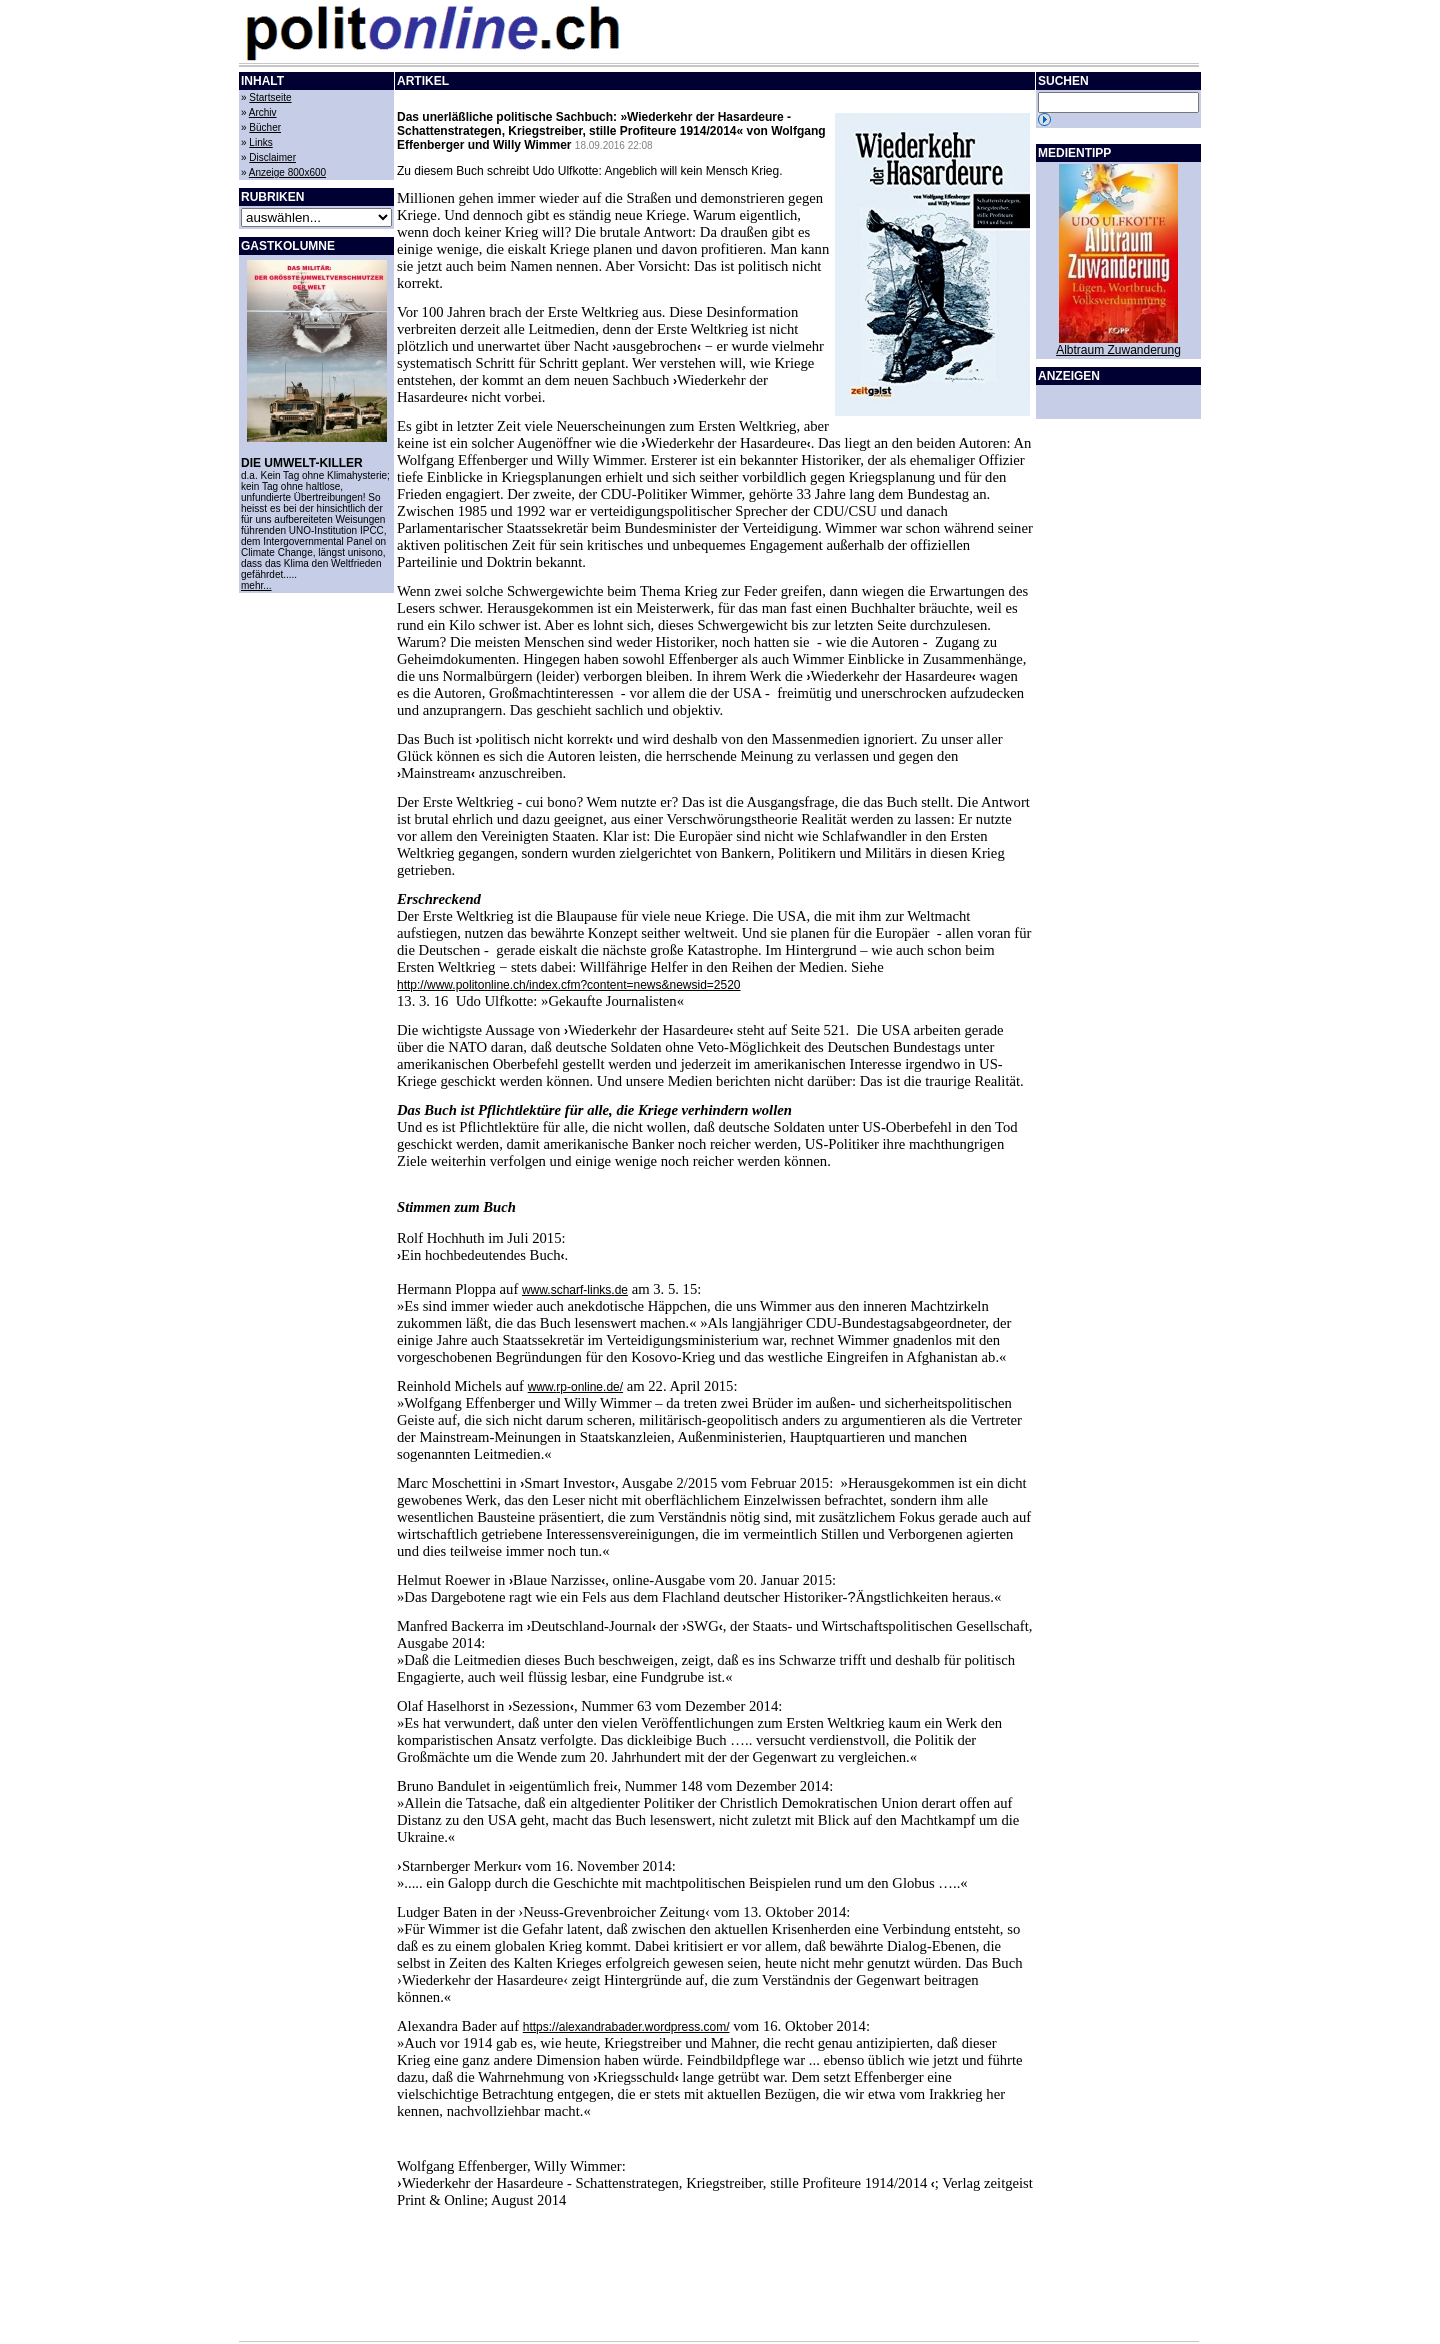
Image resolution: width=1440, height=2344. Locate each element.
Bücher (265, 127)
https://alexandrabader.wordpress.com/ (626, 2027)
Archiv (263, 112)
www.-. (575, 1290)
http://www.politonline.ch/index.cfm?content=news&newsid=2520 (569, 985)
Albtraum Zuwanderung (1118, 350)
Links (260, 142)
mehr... (256, 585)
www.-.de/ (575, 1387)
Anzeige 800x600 (287, 172)
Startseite (270, 97)
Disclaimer (272, 157)
